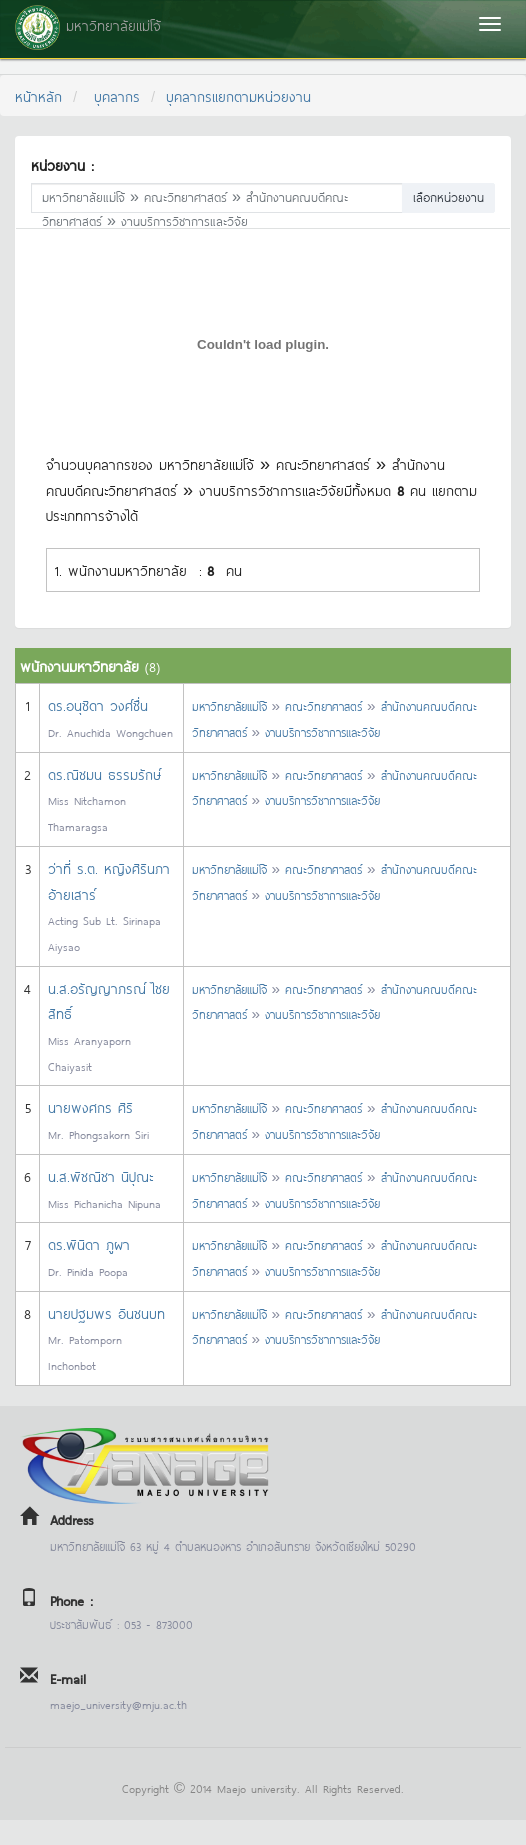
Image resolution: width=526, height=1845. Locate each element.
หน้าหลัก (38, 95)
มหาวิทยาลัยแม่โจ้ (229, 705)
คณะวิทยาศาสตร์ (323, 705)
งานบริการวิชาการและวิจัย (322, 731)
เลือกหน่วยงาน (448, 196)
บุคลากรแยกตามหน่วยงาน (238, 95)
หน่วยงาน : (62, 164)
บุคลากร (117, 95)
